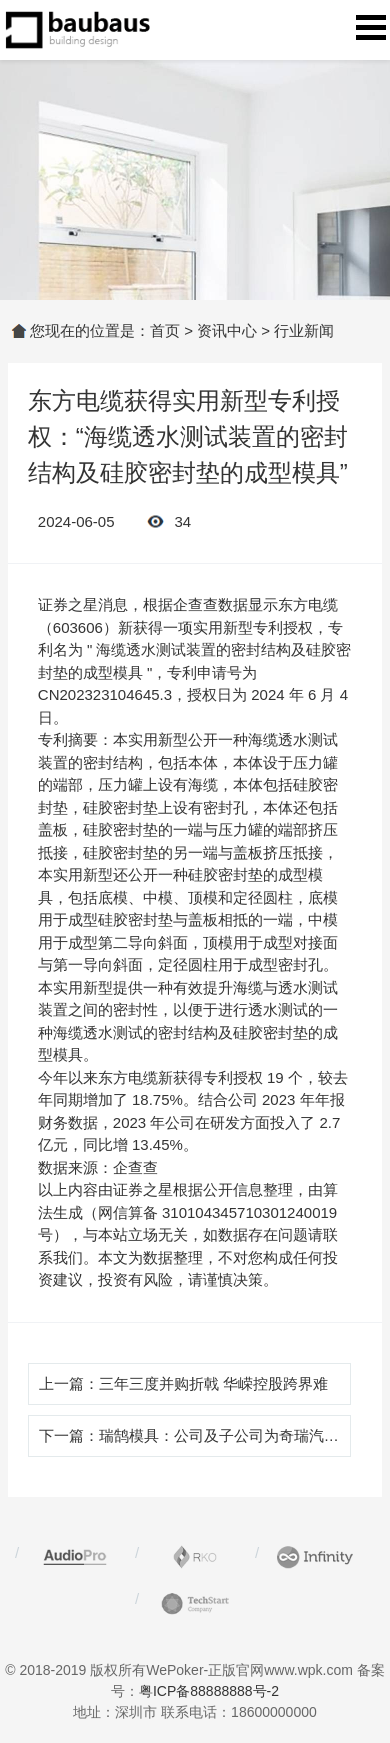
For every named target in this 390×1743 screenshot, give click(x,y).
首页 (165, 330)
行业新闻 (304, 330)
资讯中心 (227, 330)
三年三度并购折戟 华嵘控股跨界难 (213, 1383)
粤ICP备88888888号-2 (209, 1691)
